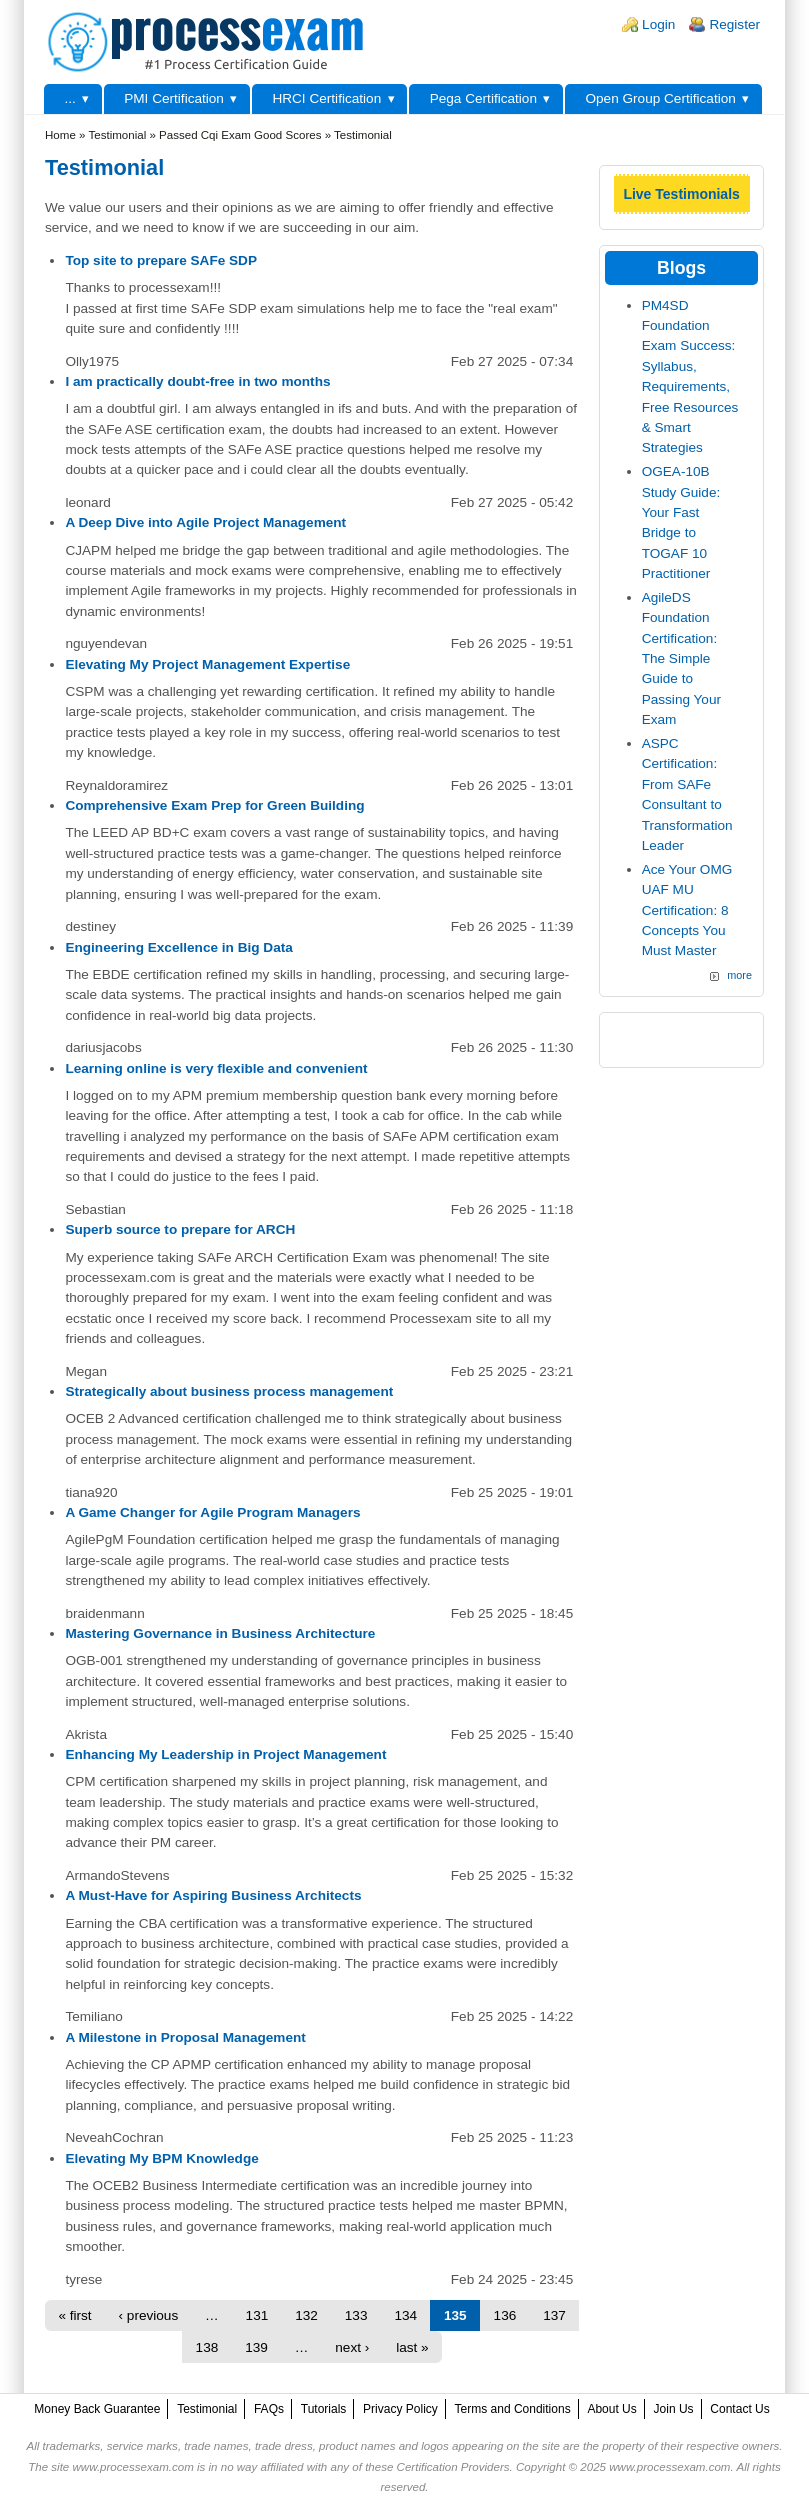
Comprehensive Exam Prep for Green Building (214, 805)
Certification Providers (453, 2467)
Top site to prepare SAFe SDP (161, 260)
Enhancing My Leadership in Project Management (225, 1754)
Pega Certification (483, 98)
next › (352, 2347)
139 (256, 2347)
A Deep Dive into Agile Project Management (205, 522)
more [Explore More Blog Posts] (739, 975)
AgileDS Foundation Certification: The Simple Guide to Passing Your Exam (681, 658)
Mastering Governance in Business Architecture (220, 1633)
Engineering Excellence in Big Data (178, 947)
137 (554, 2315)
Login (658, 24)
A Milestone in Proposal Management (185, 2037)
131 (257, 2315)
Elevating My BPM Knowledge (161, 2158)
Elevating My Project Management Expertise (207, 664)
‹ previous (149, 2315)
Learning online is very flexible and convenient (216, 1068)
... (69, 98)
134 (405, 2315)
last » (412, 2347)
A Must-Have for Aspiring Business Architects (213, 1895)
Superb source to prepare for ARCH (180, 1229)
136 (505, 2315)
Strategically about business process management (229, 1391)
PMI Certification (174, 98)
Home (60, 135)
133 (356, 2315)
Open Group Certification (660, 98)
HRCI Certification (326, 98)
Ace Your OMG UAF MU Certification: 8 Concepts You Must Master (687, 910)
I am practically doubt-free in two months (197, 381)
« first (74, 2315)
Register (734, 24)
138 (207, 2347)
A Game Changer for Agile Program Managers (212, 1512)
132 (306, 2315)
